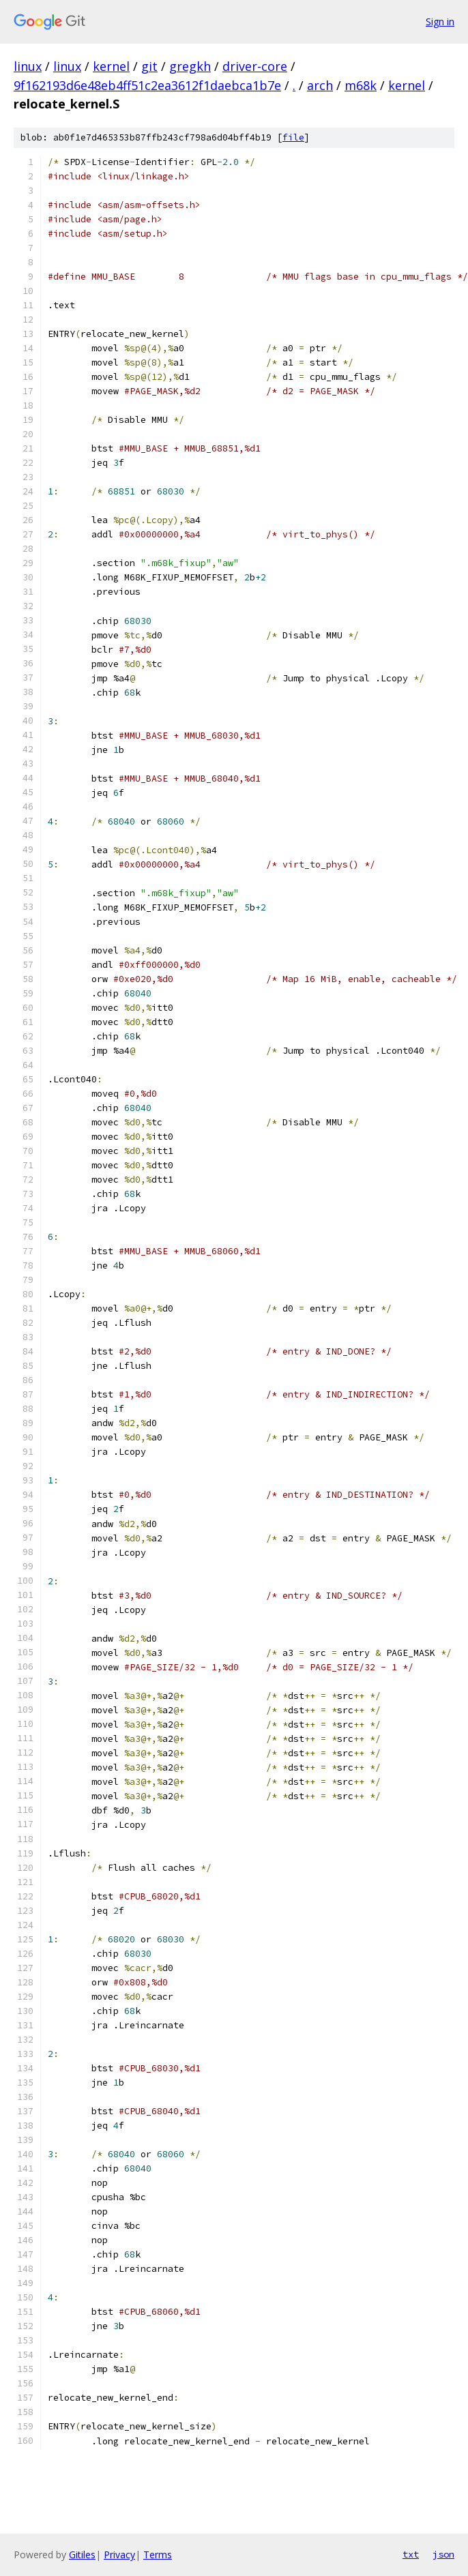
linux (28, 66)
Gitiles (82, 2554)
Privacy (119, 2554)
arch (320, 85)
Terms (157, 2554)
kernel (111, 66)
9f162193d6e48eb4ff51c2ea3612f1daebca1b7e (147, 85)
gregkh (190, 66)
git (149, 66)
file (293, 137)
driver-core (254, 66)
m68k (361, 85)
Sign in (440, 21)
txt (411, 2554)
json (443, 2554)
